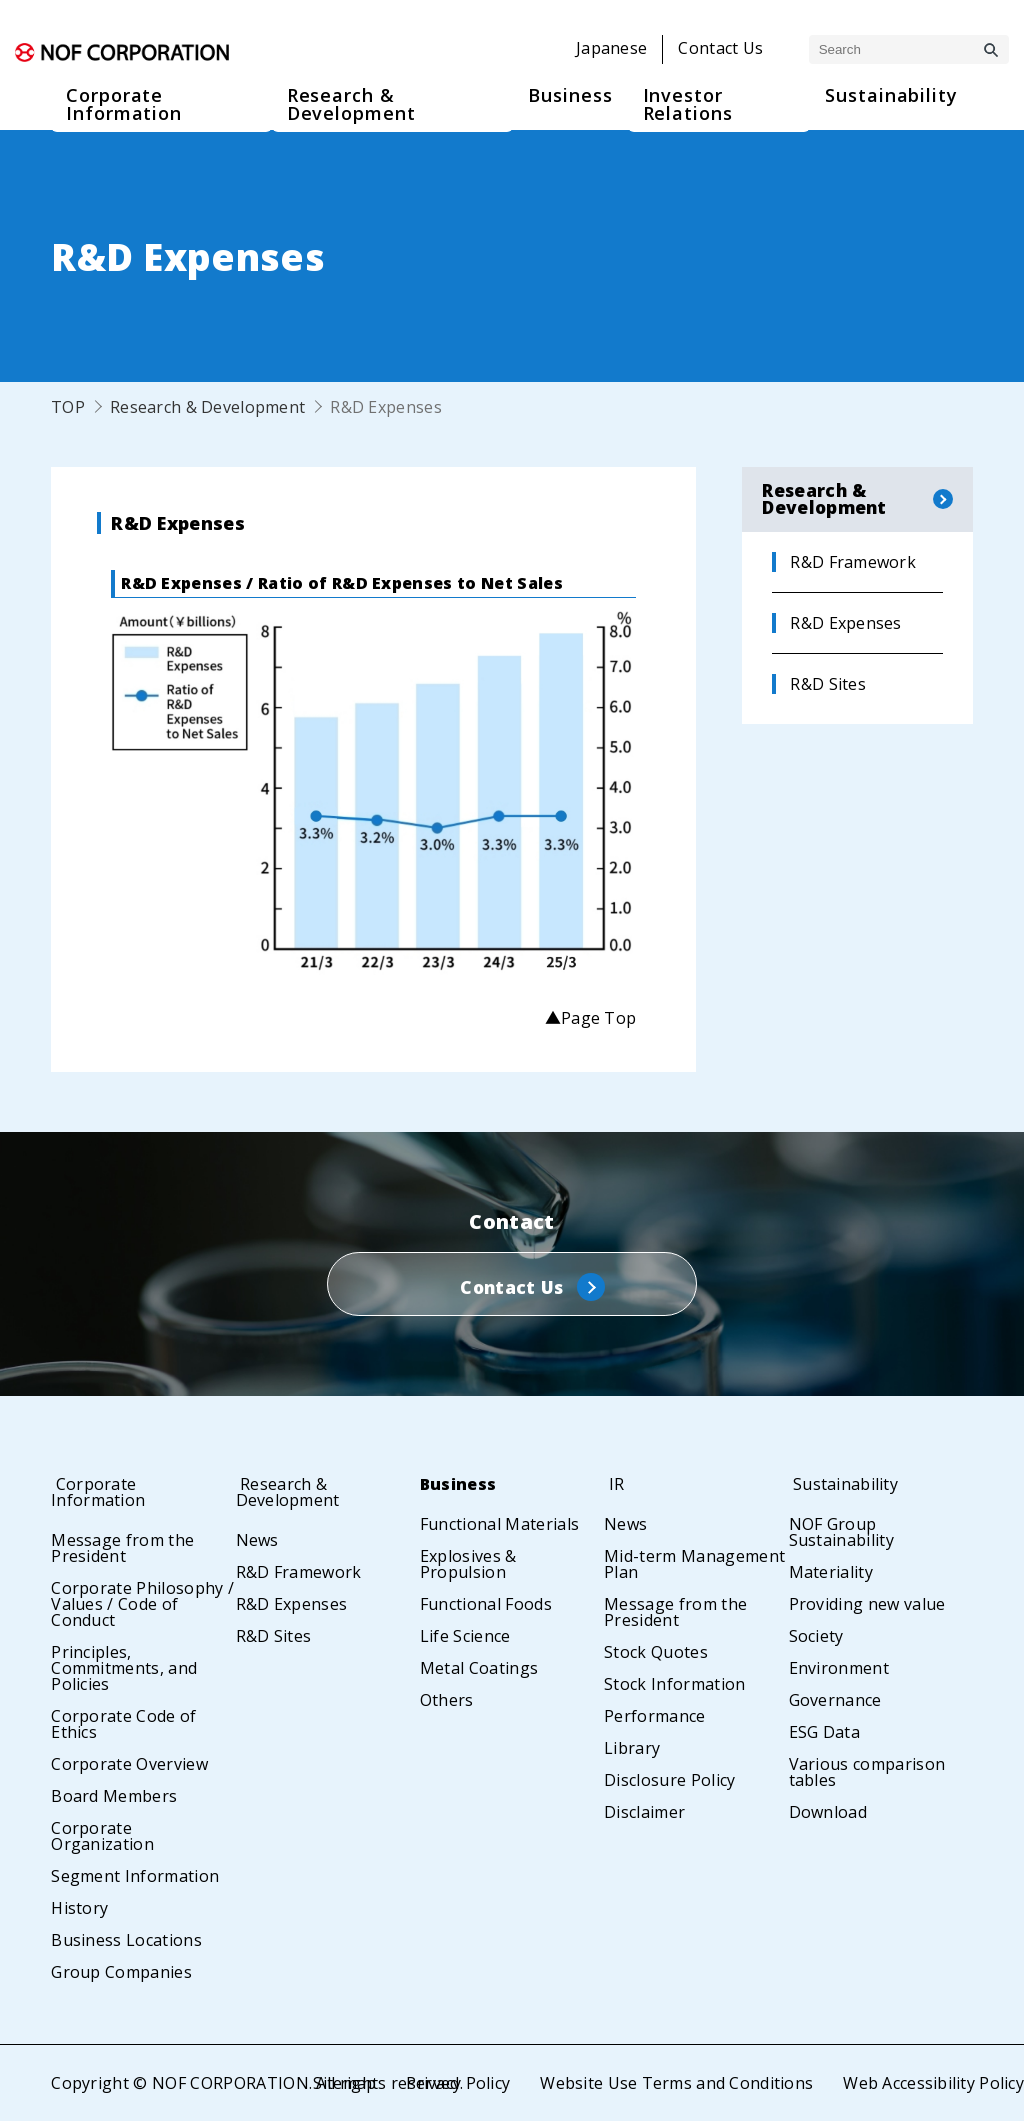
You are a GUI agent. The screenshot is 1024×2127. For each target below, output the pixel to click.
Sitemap (341, 2089)
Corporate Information (104, 1498)
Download (828, 1818)
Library (632, 1754)
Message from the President (122, 1554)
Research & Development (208, 407)
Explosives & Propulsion (468, 1570)
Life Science (465, 1642)
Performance (655, 1722)
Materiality (831, 1578)
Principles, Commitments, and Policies (124, 1674)
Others (447, 1706)
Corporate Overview (129, 1770)
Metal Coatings (479, 1674)
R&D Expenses (292, 1610)
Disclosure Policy (669, 1786)
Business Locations (126, 1946)
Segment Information (135, 1882)
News (257, 1546)
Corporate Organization (102, 1842)
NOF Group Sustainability (841, 1538)
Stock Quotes (656, 1658)
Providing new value (867, 1610)
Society (816, 1642)
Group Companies (121, 1978)
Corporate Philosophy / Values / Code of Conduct (142, 1610)
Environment (839, 1674)
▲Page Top (590, 1018)
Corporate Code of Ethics (123, 1730)
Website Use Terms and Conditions (675, 2089)
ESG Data (825, 1738)
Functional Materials (499, 1530)
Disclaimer (644, 1818)
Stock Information (674, 1690)
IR (612, 1490)
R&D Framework (299, 1578)
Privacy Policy (456, 2089)
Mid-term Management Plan (694, 1570)
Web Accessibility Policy (933, 2089)
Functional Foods (486, 1610)
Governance (835, 1706)
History (79, 1914)
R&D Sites (274, 1642)
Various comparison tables (867, 1778)
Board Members (114, 1802)
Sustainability (849, 1490)
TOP (68, 407)
